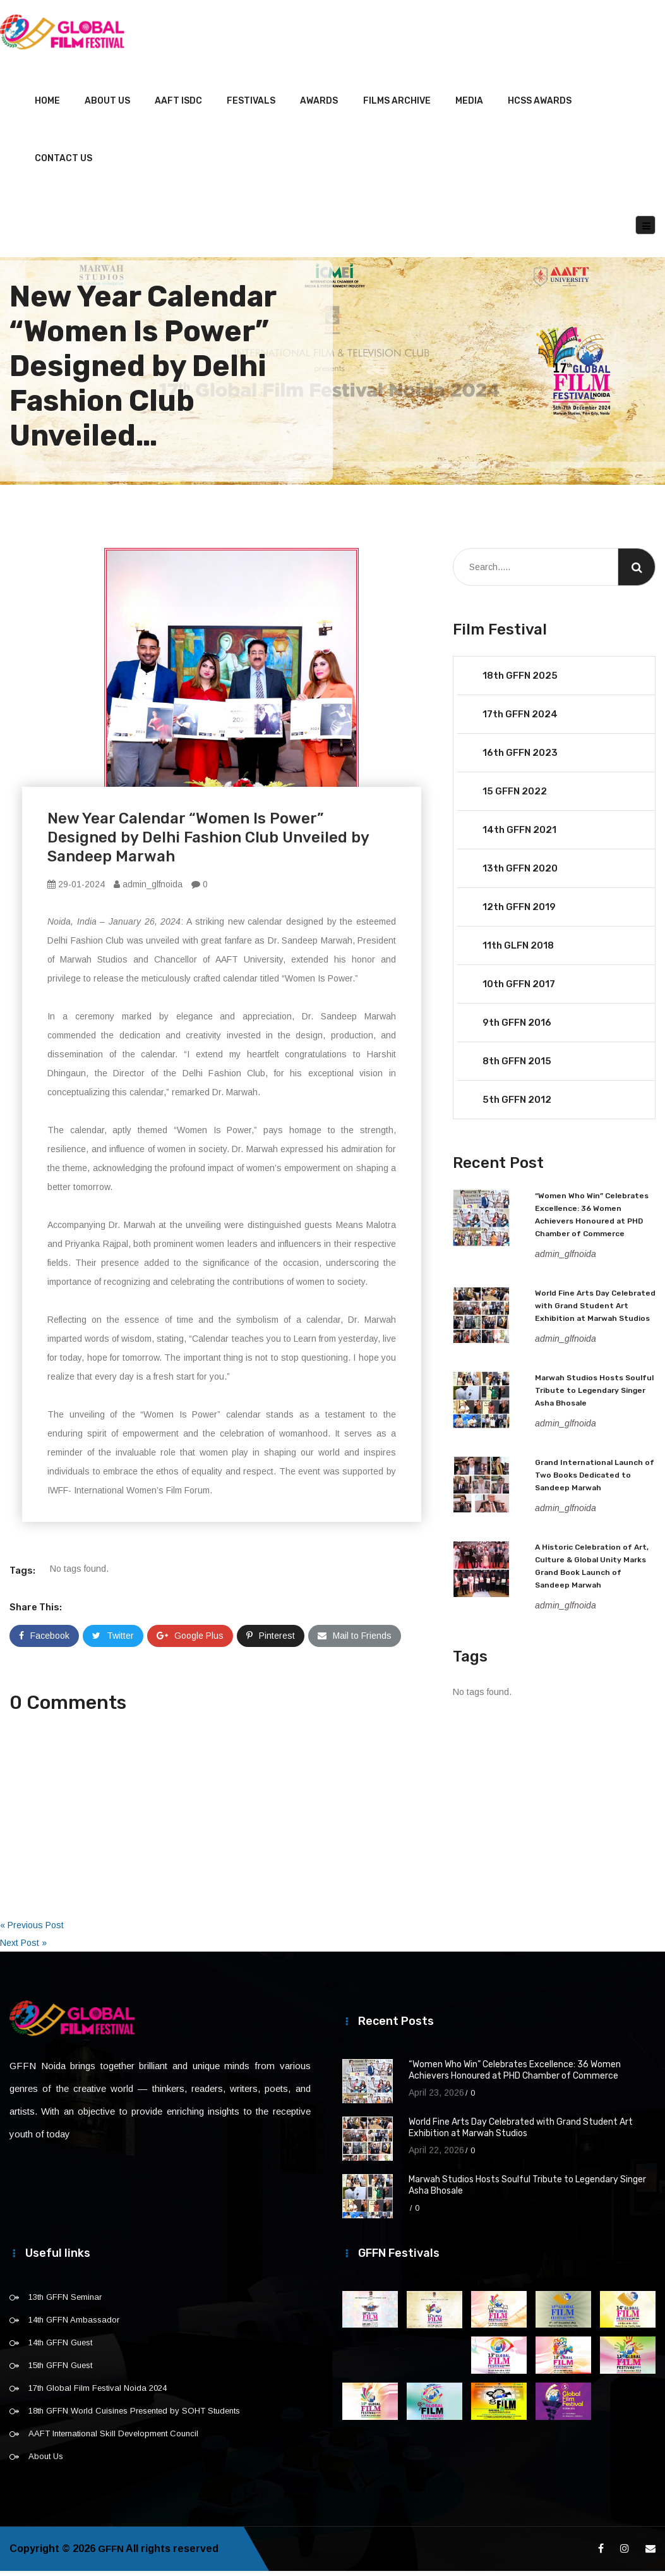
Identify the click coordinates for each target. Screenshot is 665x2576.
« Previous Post (32, 1930)
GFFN (112, 2553)
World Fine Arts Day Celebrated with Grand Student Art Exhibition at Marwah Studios (595, 1311)
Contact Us (63, 163)
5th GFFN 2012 (516, 1104)
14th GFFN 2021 (519, 835)
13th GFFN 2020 (520, 873)
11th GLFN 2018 (518, 950)
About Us (107, 105)
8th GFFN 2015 (516, 1066)
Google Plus (190, 1641)
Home (47, 105)
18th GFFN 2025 (520, 680)
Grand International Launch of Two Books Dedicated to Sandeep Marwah (594, 1480)
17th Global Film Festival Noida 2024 (97, 2393)
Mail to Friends (355, 1641)
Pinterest (270, 1641)
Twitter (113, 1641)
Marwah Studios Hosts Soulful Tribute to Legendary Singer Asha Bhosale (594, 1395)
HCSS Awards (540, 105)
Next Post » (23, 1948)
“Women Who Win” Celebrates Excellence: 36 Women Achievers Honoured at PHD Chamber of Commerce (515, 2075)
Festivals (251, 105)
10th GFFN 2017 (518, 989)
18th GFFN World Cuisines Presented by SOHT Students (134, 2416)
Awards (319, 105)
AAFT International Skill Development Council (113, 2438)
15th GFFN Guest (60, 2370)
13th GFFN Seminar (65, 2302)
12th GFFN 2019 (519, 912)
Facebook (44, 1641)
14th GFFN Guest (60, 2347)
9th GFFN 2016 (516, 1027)
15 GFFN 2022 (514, 796)
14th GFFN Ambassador (73, 2325)
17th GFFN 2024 (520, 719)
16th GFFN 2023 (520, 757)
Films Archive (397, 105)
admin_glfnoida (148, 889)
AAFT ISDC (178, 105)
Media (469, 105)
